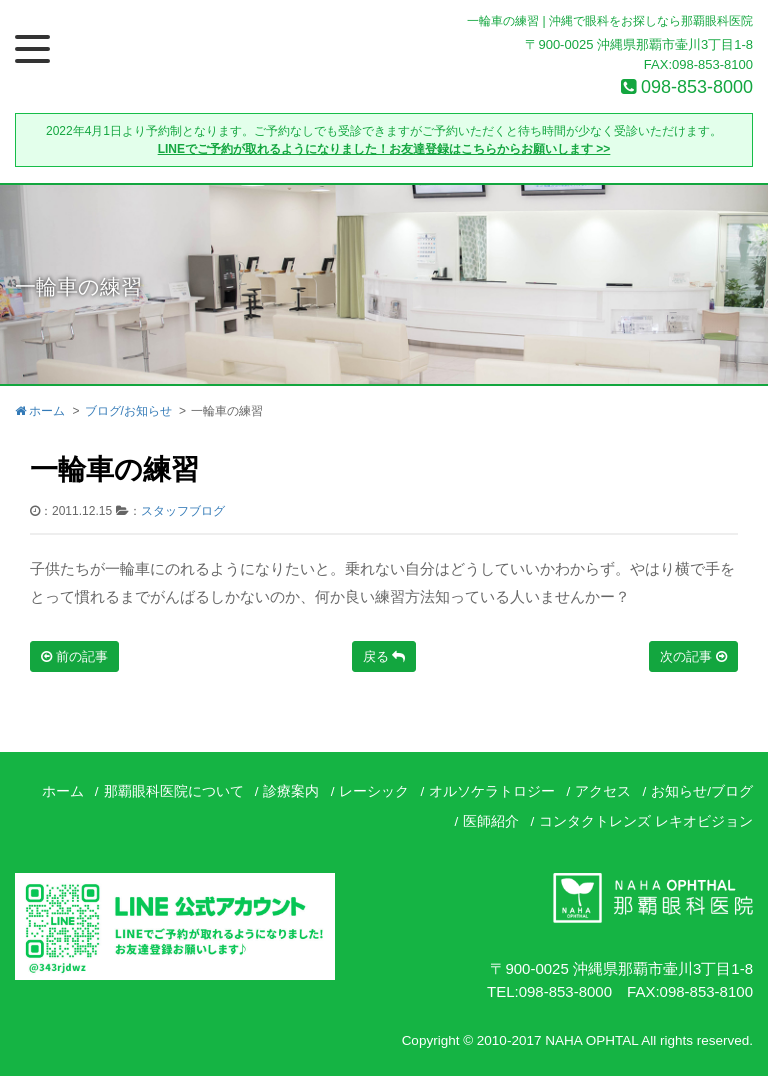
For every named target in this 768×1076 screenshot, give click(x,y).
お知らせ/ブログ (702, 791)
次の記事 (693, 656)
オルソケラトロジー (492, 791)
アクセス (603, 791)
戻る (384, 656)
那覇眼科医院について (174, 791)
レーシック (374, 791)
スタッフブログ (183, 511)
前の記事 (74, 656)
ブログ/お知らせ (128, 411)
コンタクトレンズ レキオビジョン (646, 821)
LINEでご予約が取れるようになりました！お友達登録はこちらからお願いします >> (384, 149)
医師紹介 (491, 821)
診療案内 (291, 791)
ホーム (40, 411)
